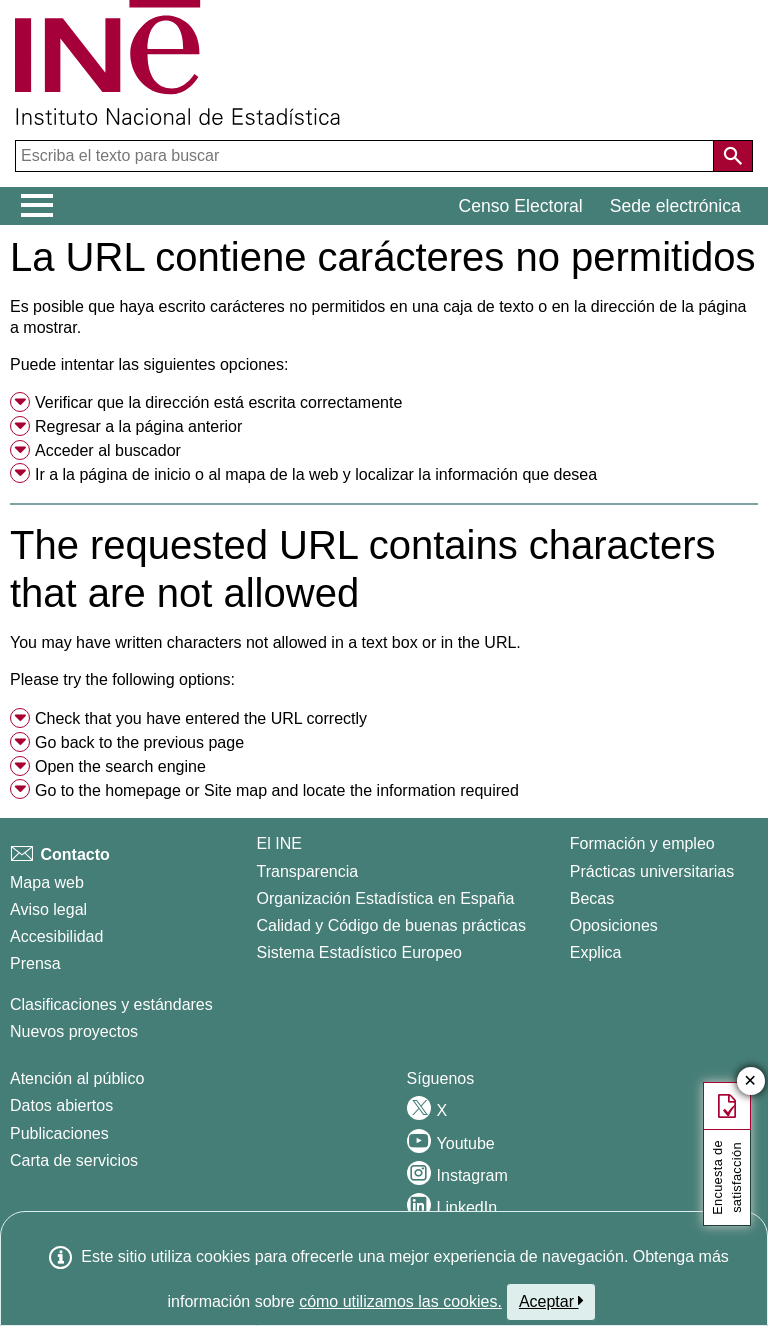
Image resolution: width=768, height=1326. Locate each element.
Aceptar (551, 1301)
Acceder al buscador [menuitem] (108, 450)
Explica (596, 952)
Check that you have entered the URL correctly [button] (201, 718)
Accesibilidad (56, 936)
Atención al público (77, 1078)
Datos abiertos (61, 1105)
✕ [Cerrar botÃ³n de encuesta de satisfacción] (750, 1081)
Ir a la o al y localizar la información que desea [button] (316, 474)
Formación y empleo (642, 843)
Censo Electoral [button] (521, 206)
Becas (592, 898)
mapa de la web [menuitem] (281, 474)
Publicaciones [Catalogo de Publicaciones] (59, 1133)
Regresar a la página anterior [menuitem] (138, 426)
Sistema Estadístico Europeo (359, 952)
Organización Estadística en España (386, 898)
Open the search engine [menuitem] (120, 766)
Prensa (35, 963)
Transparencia (308, 871)
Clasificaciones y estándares (111, 1004)
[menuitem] (384, 403)
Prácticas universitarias (652, 871)
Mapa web (47, 882)
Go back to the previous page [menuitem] (139, 742)
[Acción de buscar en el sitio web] (733, 156)
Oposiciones (614, 925)
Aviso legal (48, 909)
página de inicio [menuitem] (134, 474)
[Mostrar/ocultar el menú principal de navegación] (37, 206)
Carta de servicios (74, 1160)
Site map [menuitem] (235, 790)
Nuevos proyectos (74, 1031)
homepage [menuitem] (143, 790)
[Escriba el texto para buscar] (366, 156)
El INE (279, 843)
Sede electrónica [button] (675, 206)
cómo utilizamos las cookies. (400, 1301)
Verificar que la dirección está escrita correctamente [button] (218, 402)
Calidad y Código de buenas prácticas (392, 925)
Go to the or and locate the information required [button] (277, 790)
